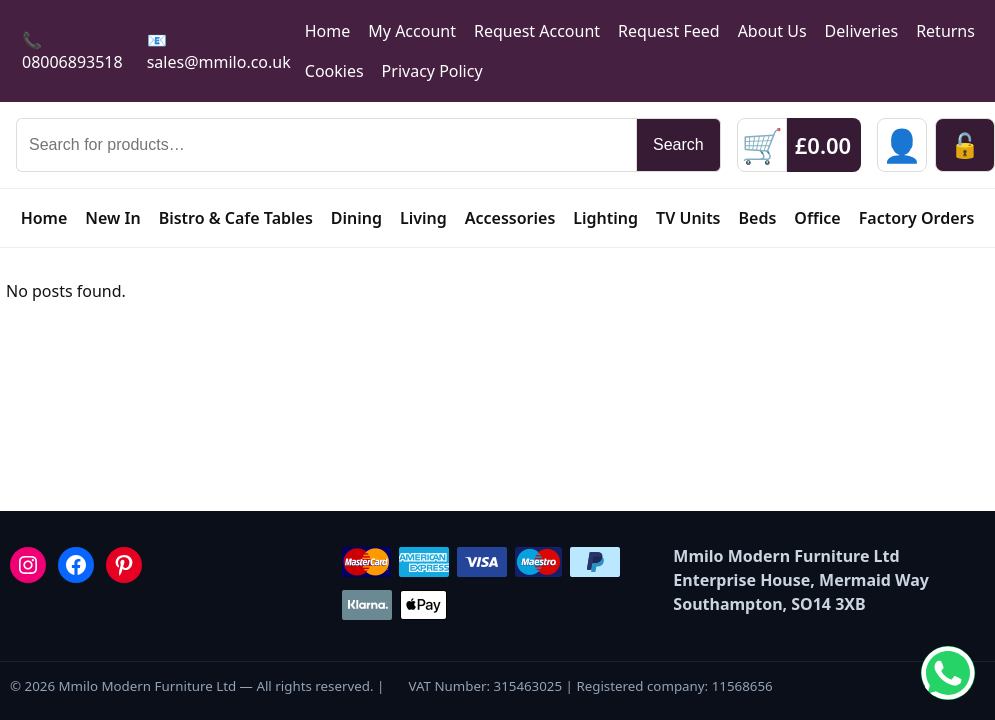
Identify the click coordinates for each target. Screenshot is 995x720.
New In (112, 218)
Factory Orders (917, 218)
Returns (945, 31)
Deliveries (862, 31)
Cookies (334, 71)
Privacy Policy (432, 71)
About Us (772, 31)
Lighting (605, 218)
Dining (356, 218)
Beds (758, 218)
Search (678, 144)
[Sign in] (902, 145)
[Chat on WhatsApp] (948, 673)
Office (817, 218)
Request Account (537, 31)
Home (328, 31)
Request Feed (669, 31)
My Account (412, 31)
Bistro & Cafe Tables (236, 218)
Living (423, 218)
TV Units (688, 218)
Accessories (510, 218)
